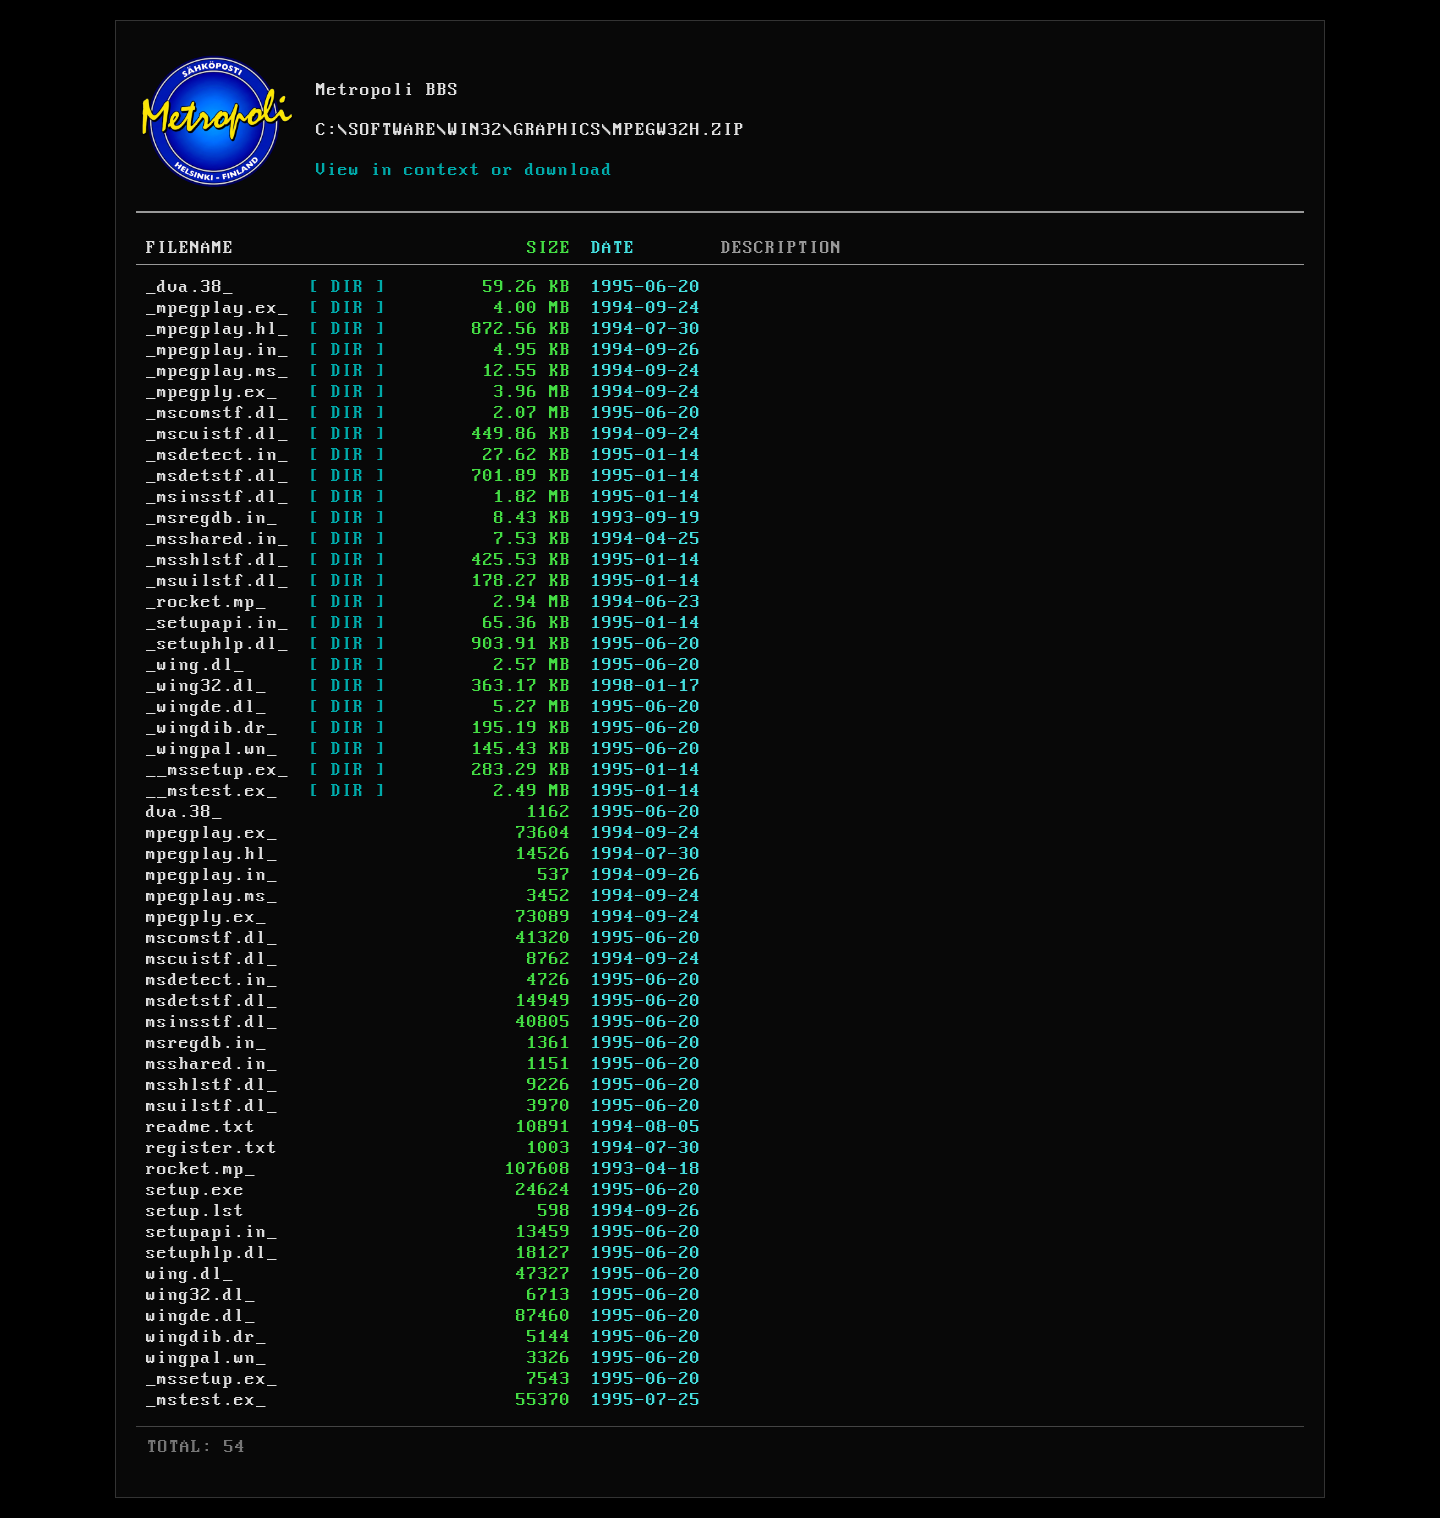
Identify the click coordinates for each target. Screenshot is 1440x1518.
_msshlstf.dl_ (217, 560)
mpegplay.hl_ (212, 854)
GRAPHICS (558, 130)
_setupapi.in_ (217, 623)
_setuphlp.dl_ (217, 644)
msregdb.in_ (206, 1043)
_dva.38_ (190, 287)
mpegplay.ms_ (212, 896)
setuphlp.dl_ (212, 1253)
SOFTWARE (393, 130)
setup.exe (195, 1190)
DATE (613, 248)
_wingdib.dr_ (212, 728)
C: (327, 130)
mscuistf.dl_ (212, 959)
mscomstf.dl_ (212, 938)
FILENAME (190, 248)
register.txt (212, 1148)
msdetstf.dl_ (212, 1001)
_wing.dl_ (195, 665)
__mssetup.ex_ (217, 770)
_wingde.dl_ (206, 707)
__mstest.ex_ (212, 791)
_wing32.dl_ (206, 686)
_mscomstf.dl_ (217, 413)
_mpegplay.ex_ (217, 308)
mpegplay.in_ (212, 875)
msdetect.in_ (212, 980)
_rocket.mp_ (206, 602)
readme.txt (201, 1127)
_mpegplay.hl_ (217, 329)
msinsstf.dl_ (212, 1022)
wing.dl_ (190, 1274)
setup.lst (195, 1211)
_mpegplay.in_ (217, 350)
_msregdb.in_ (212, 518)
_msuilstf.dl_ (217, 581)
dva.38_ (184, 812)
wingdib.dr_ (206, 1337)
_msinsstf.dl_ (217, 497)
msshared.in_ (212, 1064)
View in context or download (464, 170)
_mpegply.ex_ (212, 392)
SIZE (549, 248)
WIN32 (475, 130)
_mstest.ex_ (206, 1400)
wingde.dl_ (201, 1316)
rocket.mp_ (201, 1169)
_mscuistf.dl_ (217, 434)
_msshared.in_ (217, 539)
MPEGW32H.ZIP (679, 130)
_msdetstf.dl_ (217, 476)
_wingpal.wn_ (212, 749)
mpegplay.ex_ (212, 833)
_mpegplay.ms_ (217, 371)
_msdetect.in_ (217, 455)
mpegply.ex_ (206, 917)
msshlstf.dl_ (212, 1085)
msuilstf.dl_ (212, 1106)
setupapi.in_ (212, 1232)
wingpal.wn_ (206, 1358)
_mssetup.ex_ (212, 1379)
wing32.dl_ (201, 1295)
